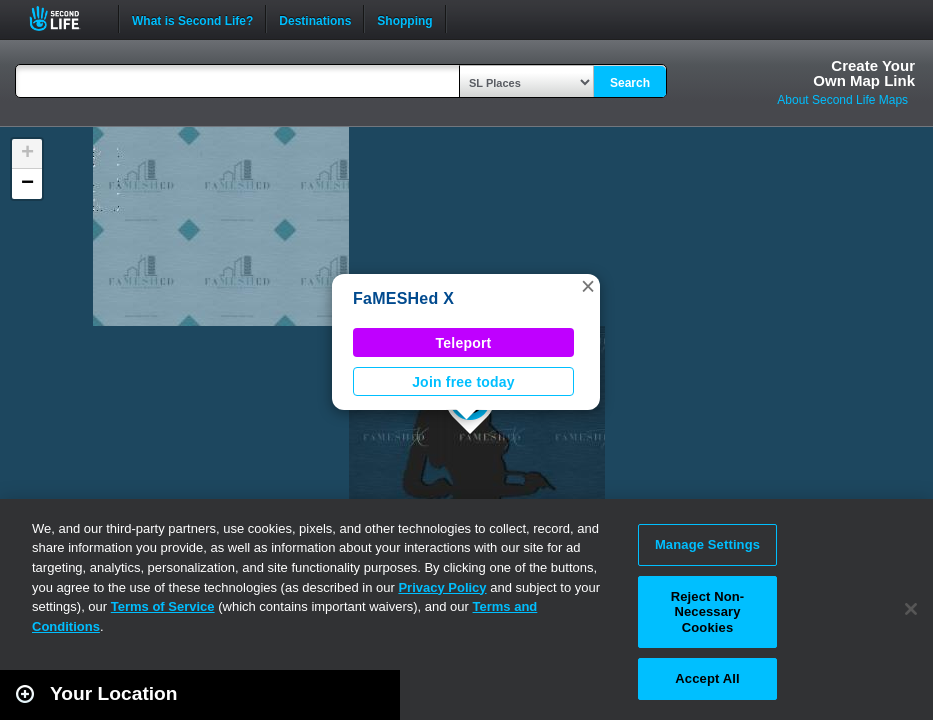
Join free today (463, 382)
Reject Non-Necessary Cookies (708, 612)
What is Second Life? (192, 19)
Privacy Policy (442, 587)
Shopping (404, 19)
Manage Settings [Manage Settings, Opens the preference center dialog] (707, 544)
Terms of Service (163, 606)
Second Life (65, 18)
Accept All (707, 678)
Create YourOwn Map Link (864, 73)
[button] (588, 286)
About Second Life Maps (842, 100)
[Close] (911, 609)
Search (630, 83)
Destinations (315, 19)
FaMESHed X (403, 298)
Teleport (464, 343)
